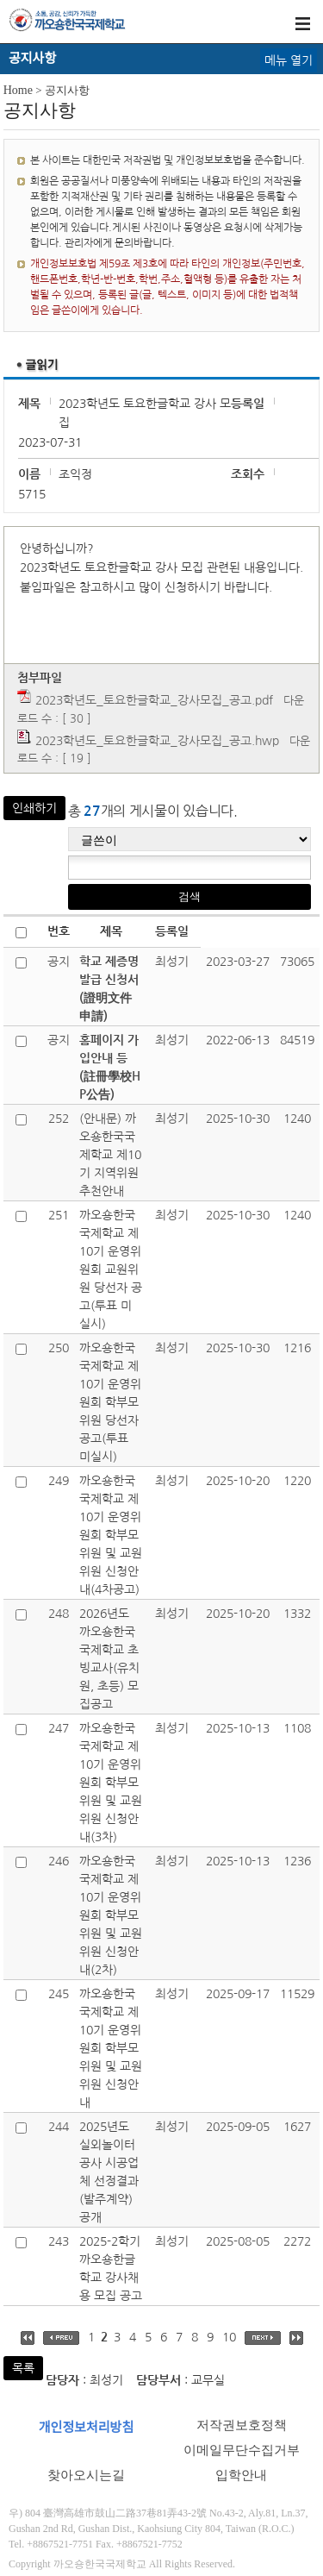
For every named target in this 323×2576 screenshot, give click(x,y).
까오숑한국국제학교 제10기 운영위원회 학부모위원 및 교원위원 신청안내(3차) (110, 1782)
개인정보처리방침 (86, 2428)
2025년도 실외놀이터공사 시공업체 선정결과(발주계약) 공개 (109, 2172)
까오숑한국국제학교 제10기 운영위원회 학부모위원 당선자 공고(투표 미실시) (110, 1402)
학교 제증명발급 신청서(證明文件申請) (109, 989)
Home (18, 90)
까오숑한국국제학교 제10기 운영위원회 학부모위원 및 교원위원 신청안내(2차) (110, 1915)
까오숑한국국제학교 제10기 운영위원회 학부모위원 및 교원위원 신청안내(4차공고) (110, 1535)
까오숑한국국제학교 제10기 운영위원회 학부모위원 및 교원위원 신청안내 (110, 2048)
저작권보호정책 (241, 2425)
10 (229, 2337)
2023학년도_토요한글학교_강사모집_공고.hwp (157, 741)
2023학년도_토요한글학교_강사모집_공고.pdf (154, 700)
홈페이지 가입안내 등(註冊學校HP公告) (109, 1067)
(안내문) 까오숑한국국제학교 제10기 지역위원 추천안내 (110, 1155)
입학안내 (241, 2475)
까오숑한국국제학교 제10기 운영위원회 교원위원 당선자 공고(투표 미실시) (110, 1269)
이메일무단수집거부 (241, 2450)
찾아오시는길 (86, 2475)
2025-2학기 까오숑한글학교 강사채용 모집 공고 (110, 2268)
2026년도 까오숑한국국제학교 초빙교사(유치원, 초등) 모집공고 (109, 1659)
